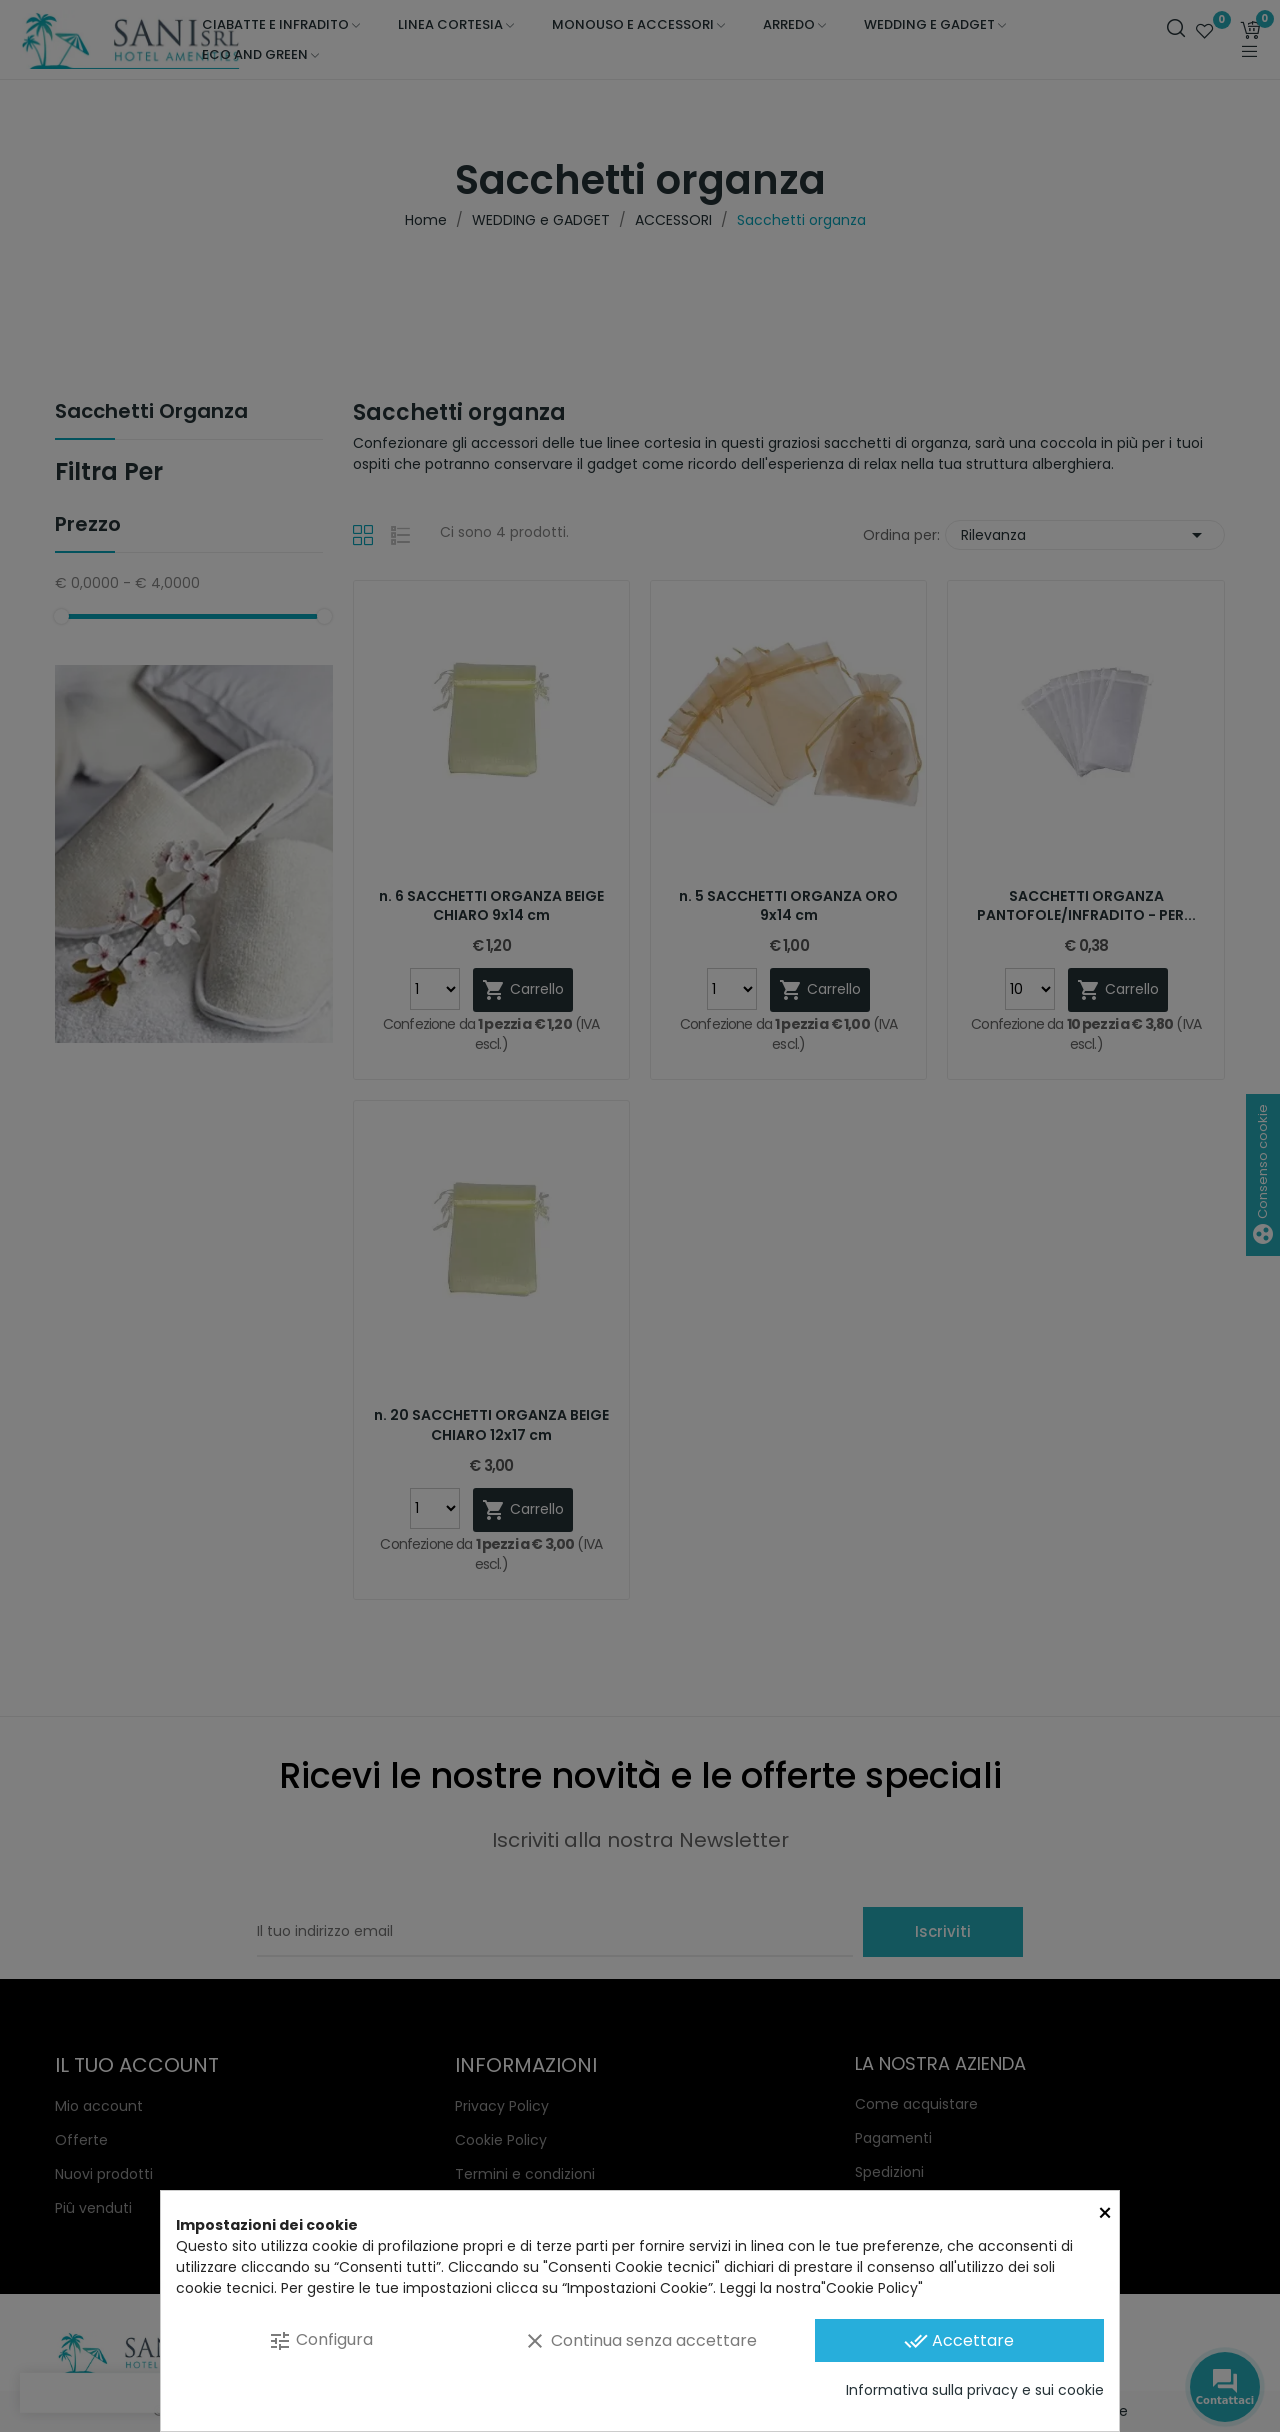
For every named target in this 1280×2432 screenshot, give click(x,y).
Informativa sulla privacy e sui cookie (975, 2390)
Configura (320, 2340)
